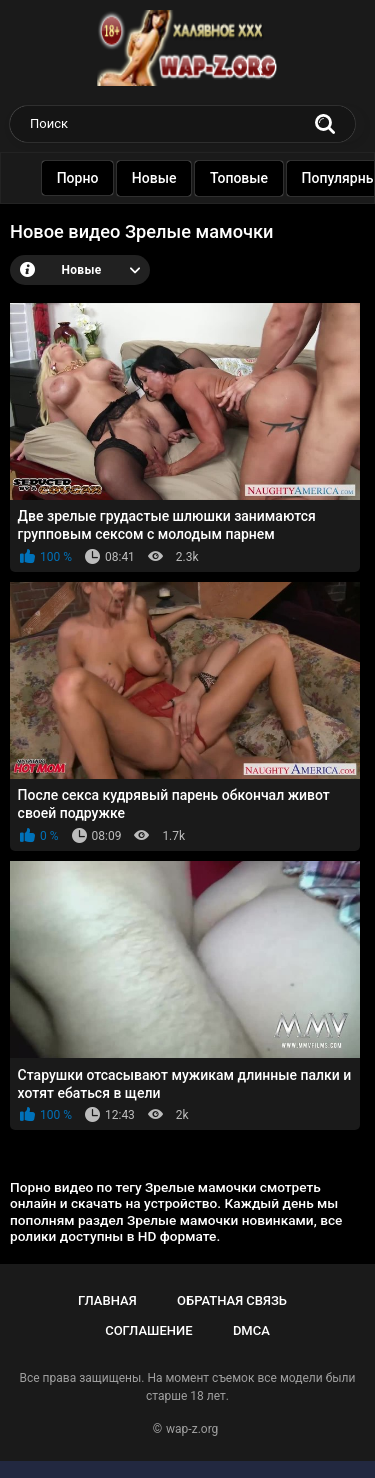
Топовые (247, 178)
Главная (107, 1300)
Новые (162, 178)
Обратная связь (232, 1300)
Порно (86, 178)
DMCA (251, 1330)
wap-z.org (192, 1429)
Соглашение (148, 1330)
